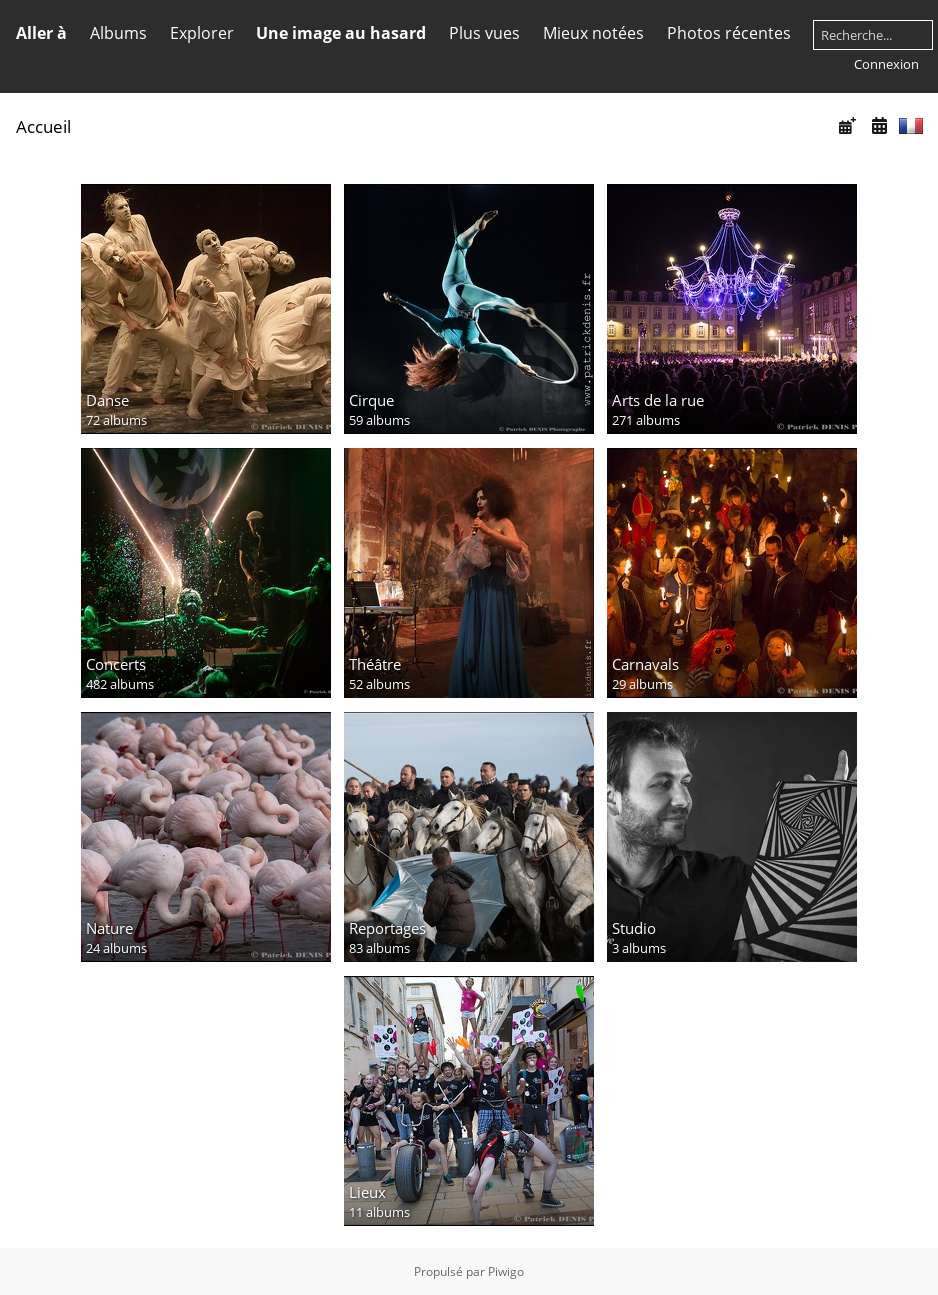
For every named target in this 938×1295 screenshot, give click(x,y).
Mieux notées (593, 33)
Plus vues (484, 33)
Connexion (886, 64)
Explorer (202, 33)
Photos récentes (729, 33)
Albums (118, 33)
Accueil (43, 126)
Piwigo (506, 1271)
